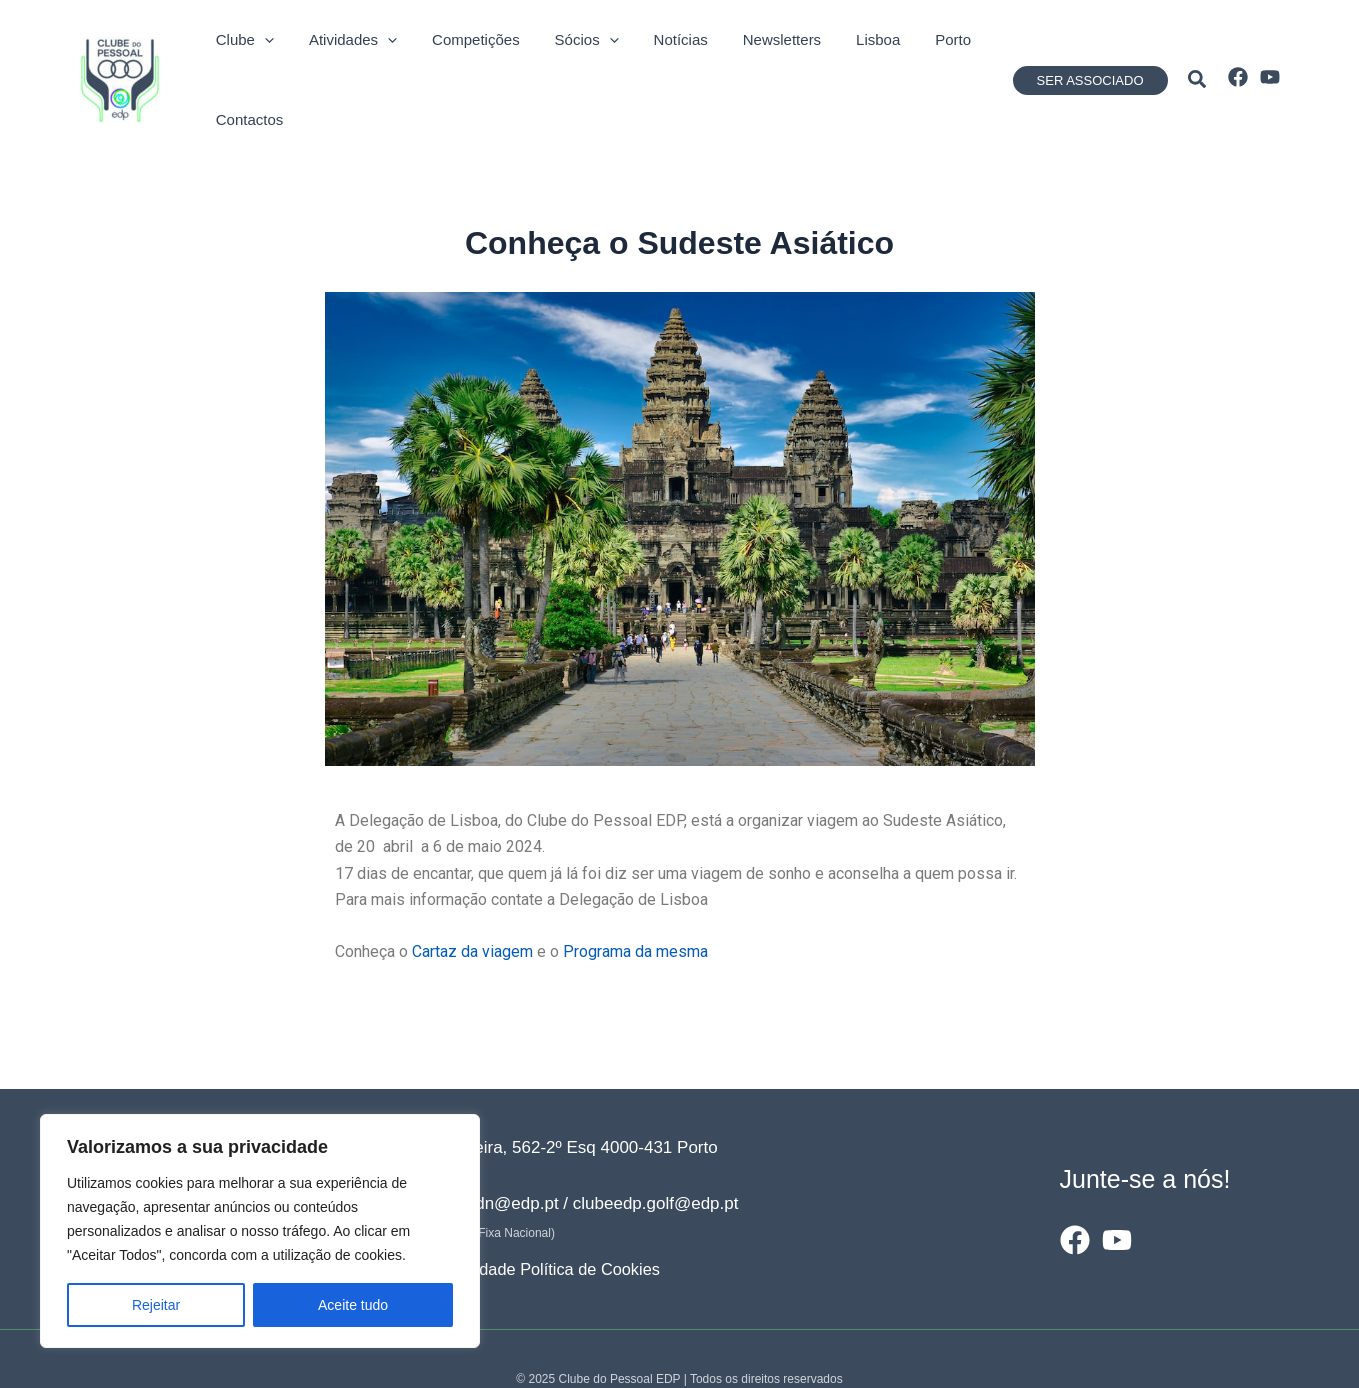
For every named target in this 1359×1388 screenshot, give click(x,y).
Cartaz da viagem (472, 909)
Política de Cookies (600, 1227)
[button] (1090, 59)
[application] (253, 59)
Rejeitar (156, 1305)
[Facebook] (1238, 56)
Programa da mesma (635, 909)
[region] (260, 1231)
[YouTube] (1270, 56)
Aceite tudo (353, 1305)
